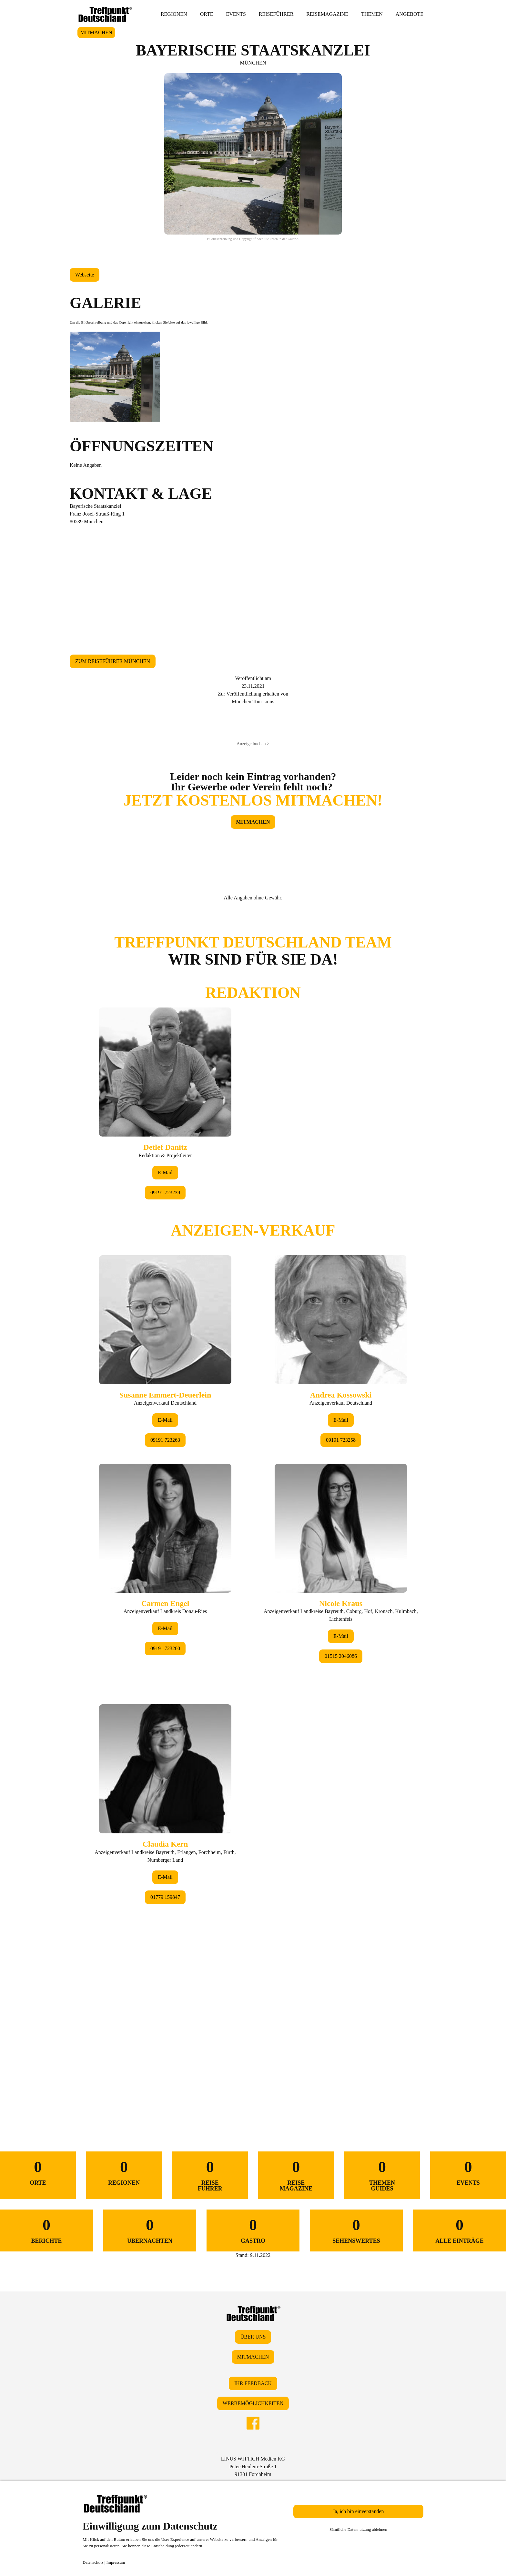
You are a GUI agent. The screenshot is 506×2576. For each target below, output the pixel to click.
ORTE (206, 14)
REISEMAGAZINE (327, 14)
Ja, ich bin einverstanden (358, 2511)
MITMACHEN (96, 32)
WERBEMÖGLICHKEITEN (253, 2403)
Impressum (115, 2562)
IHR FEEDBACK (253, 2383)
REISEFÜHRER (276, 14)
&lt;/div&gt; (253, 1506)
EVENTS (236, 14)
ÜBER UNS (253, 2337)
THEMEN (372, 14)
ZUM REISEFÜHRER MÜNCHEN (112, 661)
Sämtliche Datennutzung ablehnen (358, 2529)
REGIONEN (174, 14)
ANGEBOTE (409, 14)
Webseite (84, 274)
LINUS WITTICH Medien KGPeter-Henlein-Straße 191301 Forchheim (253, 2466)
